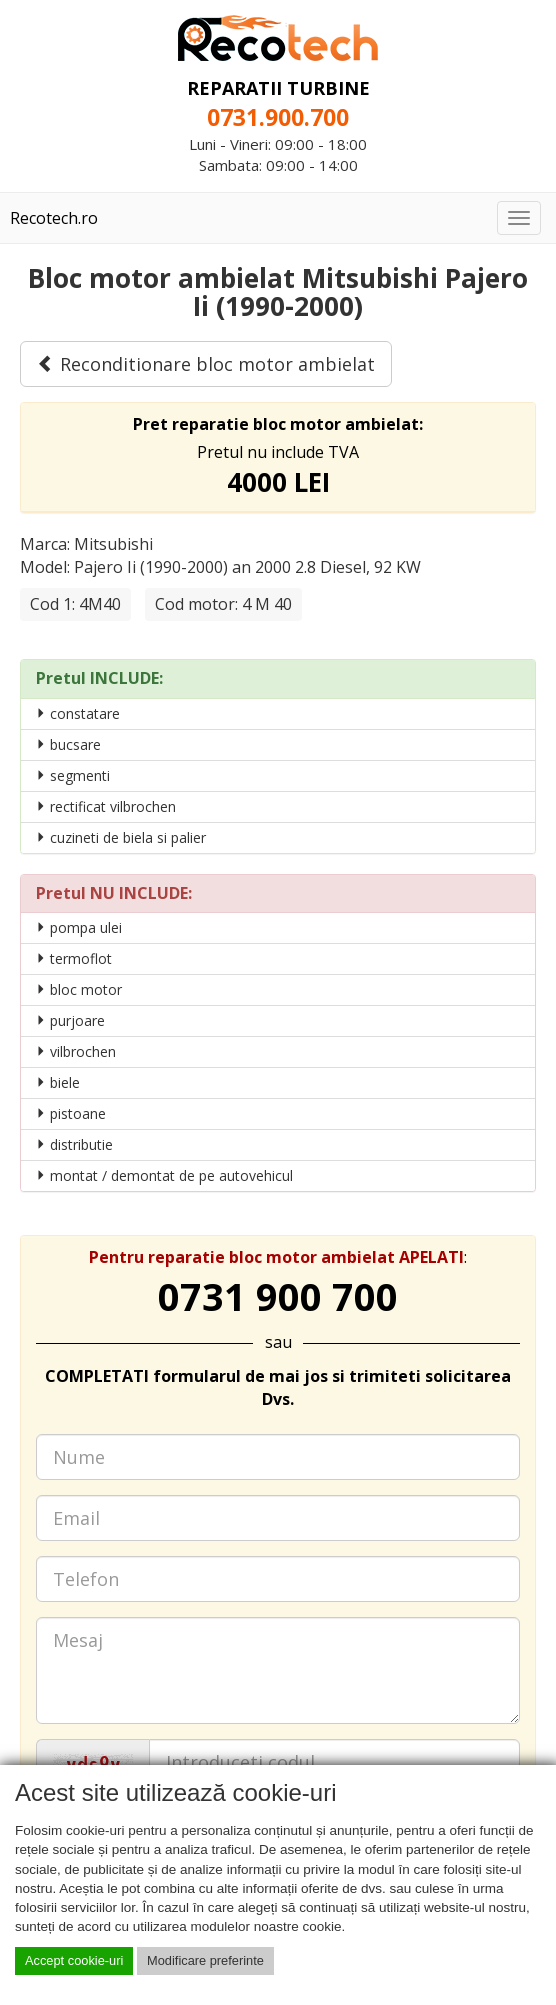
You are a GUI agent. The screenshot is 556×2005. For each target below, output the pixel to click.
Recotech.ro (54, 218)
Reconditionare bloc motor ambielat (206, 364)
